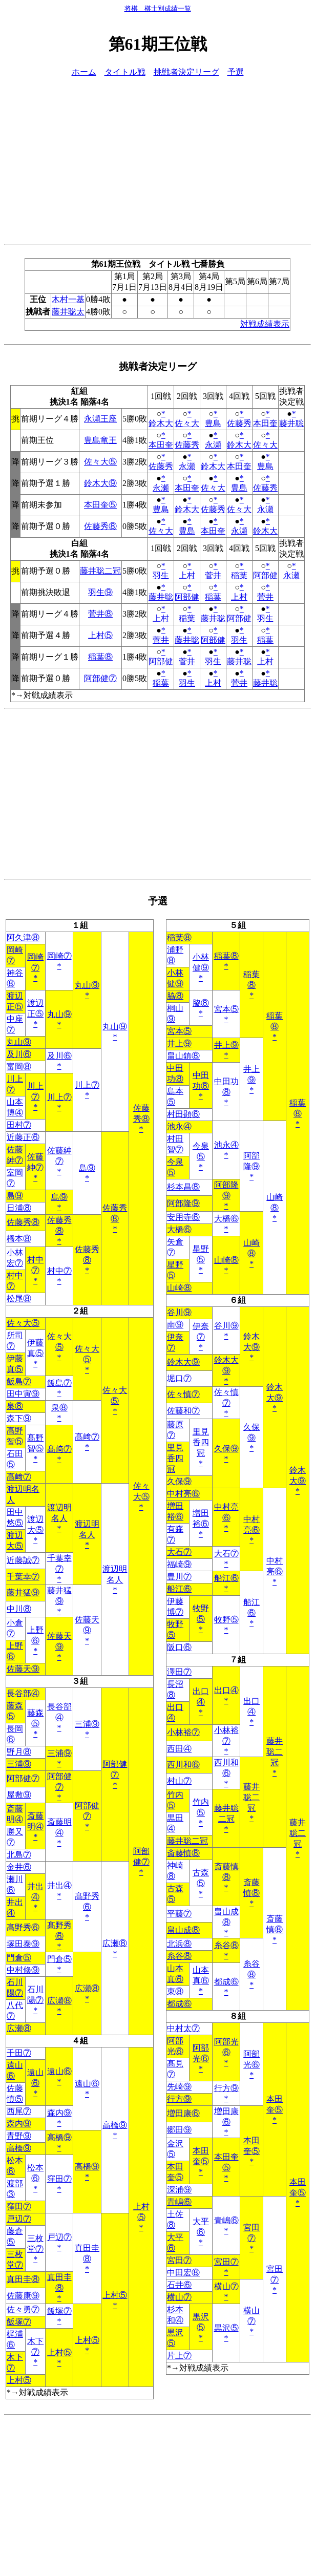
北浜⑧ (179, 1943)
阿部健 (265, 575)
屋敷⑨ (19, 1794)
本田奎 (265, 423)
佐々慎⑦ (183, 1394)
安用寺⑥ (183, 1217)
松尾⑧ (19, 1298)
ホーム (84, 72)
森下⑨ (19, 1418)
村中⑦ (59, 1270)
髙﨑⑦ (87, 1436)
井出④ (59, 1885)
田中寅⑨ (23, 1393)
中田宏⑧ (183, 2272)
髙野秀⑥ (23, 1927)
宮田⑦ (179, 2260)
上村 (187, 575)
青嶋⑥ (179, 2202)
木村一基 (68, 299)
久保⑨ (226, 1448)
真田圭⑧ (23, 2279)
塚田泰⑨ (23, 1943)
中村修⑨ (23, 1970)
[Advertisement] (157, 158)
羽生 (161, 575)
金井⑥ (19, 1867)
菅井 (213, 575)
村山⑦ (179, 1781)
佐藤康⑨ (23, 2295)
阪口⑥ (179, 1647)
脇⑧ (175, 995)
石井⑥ (179, 2285)
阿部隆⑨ (183, 1203)
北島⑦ (19, 1854)
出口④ (226, 1690)
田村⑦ (19, 1125)
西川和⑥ (183, 1764)
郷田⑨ (179, 2129)
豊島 (213, 423)
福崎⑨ (179, 1564)
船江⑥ (226, 1578)
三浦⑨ (87, 1724)
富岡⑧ (19, 1066)
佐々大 (187, 423)
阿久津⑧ (23, 937)
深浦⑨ (179, 2189)
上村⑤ (100, 635)
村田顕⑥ (183, 1114)
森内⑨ (59, 2112)
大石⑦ (179, 1552)
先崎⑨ (179, 2086)
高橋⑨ (114, 2125)
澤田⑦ (179, 1671)
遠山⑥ (59, 2071)
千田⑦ (19, 2053)
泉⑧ (15, 1406)
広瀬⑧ (114, 1943)
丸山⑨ (87, 985)
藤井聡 (291, 423)
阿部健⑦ (100, 678)
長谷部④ (23, 1693)
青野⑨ (19, 2135)
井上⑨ (179, 1043)
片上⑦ (179, 2355)
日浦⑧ (19, 1207)
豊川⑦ (179, 1576)
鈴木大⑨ (100, 483)
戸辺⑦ (19, 2218)
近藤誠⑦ (23, 1560)
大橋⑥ (226, 1218)
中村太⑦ (183, 2028)
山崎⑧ (226, 1260)
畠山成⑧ (183, 1930)
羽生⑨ (100, 592)
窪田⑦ (59, 2178)
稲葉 (239, 575)
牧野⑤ (226, 1619)
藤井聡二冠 (100, 570)
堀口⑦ (179, 1378)
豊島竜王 (100, 440)
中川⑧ (19, 1608)
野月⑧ (19, 1751)
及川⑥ (19, 1054)
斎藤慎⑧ (183, 1853)
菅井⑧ (100, 613)
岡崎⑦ (59, 956)
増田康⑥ (183, 2113)
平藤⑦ (179, 1913)
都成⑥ (226, 1981)
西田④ (179, 1748)
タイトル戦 (124, 72)
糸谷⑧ (226, 1945)
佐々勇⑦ (23, 2309)
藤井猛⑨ (23, 1592)
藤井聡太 (68, 311)
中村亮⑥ (183, 1493)
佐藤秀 (239, 423)
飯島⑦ (19, 1381)
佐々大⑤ (100, 461)
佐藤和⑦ (183, 1410)
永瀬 (213, 444)
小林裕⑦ (183, 1732)
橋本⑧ (19, 1238)
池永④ (179, 1126)
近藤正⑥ (23, 1137)
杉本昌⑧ (183, 1187)
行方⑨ (226, 2088)
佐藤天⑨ (23, 1668)
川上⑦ (87, 1085)
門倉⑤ (19, 1957)
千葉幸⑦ (23, 1576)
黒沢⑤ (226, 2328)
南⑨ (175, 1324)
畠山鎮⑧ (183, 1055)
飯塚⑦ (59, 2311)
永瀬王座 (100, 418)
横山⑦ (226, 2286)
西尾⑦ (19, 2111)
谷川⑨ (179, 1312)
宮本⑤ (226, 1009)
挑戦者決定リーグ (186, 72)
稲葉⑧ (100, 656)
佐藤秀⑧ (100, 526)
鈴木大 (161, 423)
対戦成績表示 (264, 324)
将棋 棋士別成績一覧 (157, 8)
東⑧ (175, 1991)
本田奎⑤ (100, 504)
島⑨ (87, 1168)
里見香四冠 (201, 1442)
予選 (235, 72)
